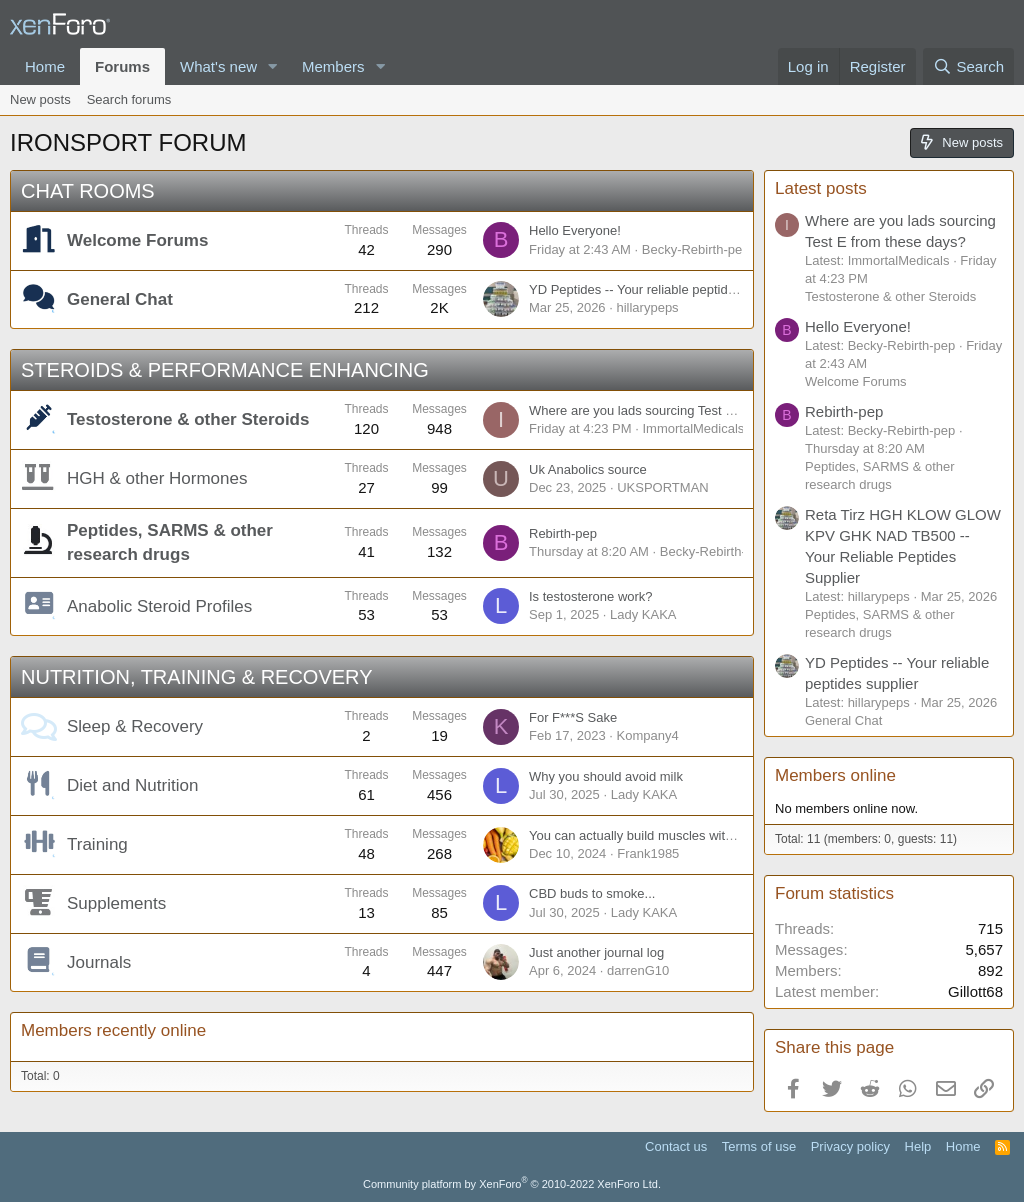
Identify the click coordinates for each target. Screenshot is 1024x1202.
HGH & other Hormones (157, 478)
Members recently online (113, 1030)
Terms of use (759, 1146)
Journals (99, 962)
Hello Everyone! (575, 230)
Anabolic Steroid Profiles (159, 606)
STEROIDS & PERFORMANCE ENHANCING (225, 370)
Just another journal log (596, 952)
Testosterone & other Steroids (188, 419)
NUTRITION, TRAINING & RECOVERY (197, 677)
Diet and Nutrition (132, 785)
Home (45, 66)
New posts (40, 99)
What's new (218, 66)
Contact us (676, 1146)
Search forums (129, 99)
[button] (273, 66)
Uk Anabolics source (588, 469)
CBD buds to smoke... (592, 893)
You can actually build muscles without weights (663, 835)
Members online (835, 775)
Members (333, 66)
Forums (122, 66)
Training (97, 844)
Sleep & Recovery (135, 726)
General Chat (120, 299)
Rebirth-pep (563, 533)
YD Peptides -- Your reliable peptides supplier (660, 289)
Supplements (116, 903)
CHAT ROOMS (88, 191)
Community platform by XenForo (512, 1184)
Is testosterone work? (591, 596)
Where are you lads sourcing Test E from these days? (683, 410)
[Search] (968, 66)
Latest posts (821, 188)
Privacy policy (850, 1146)
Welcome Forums (137, 240)
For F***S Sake (573, 717)
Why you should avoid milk (606, 776)
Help (918, 1146)
